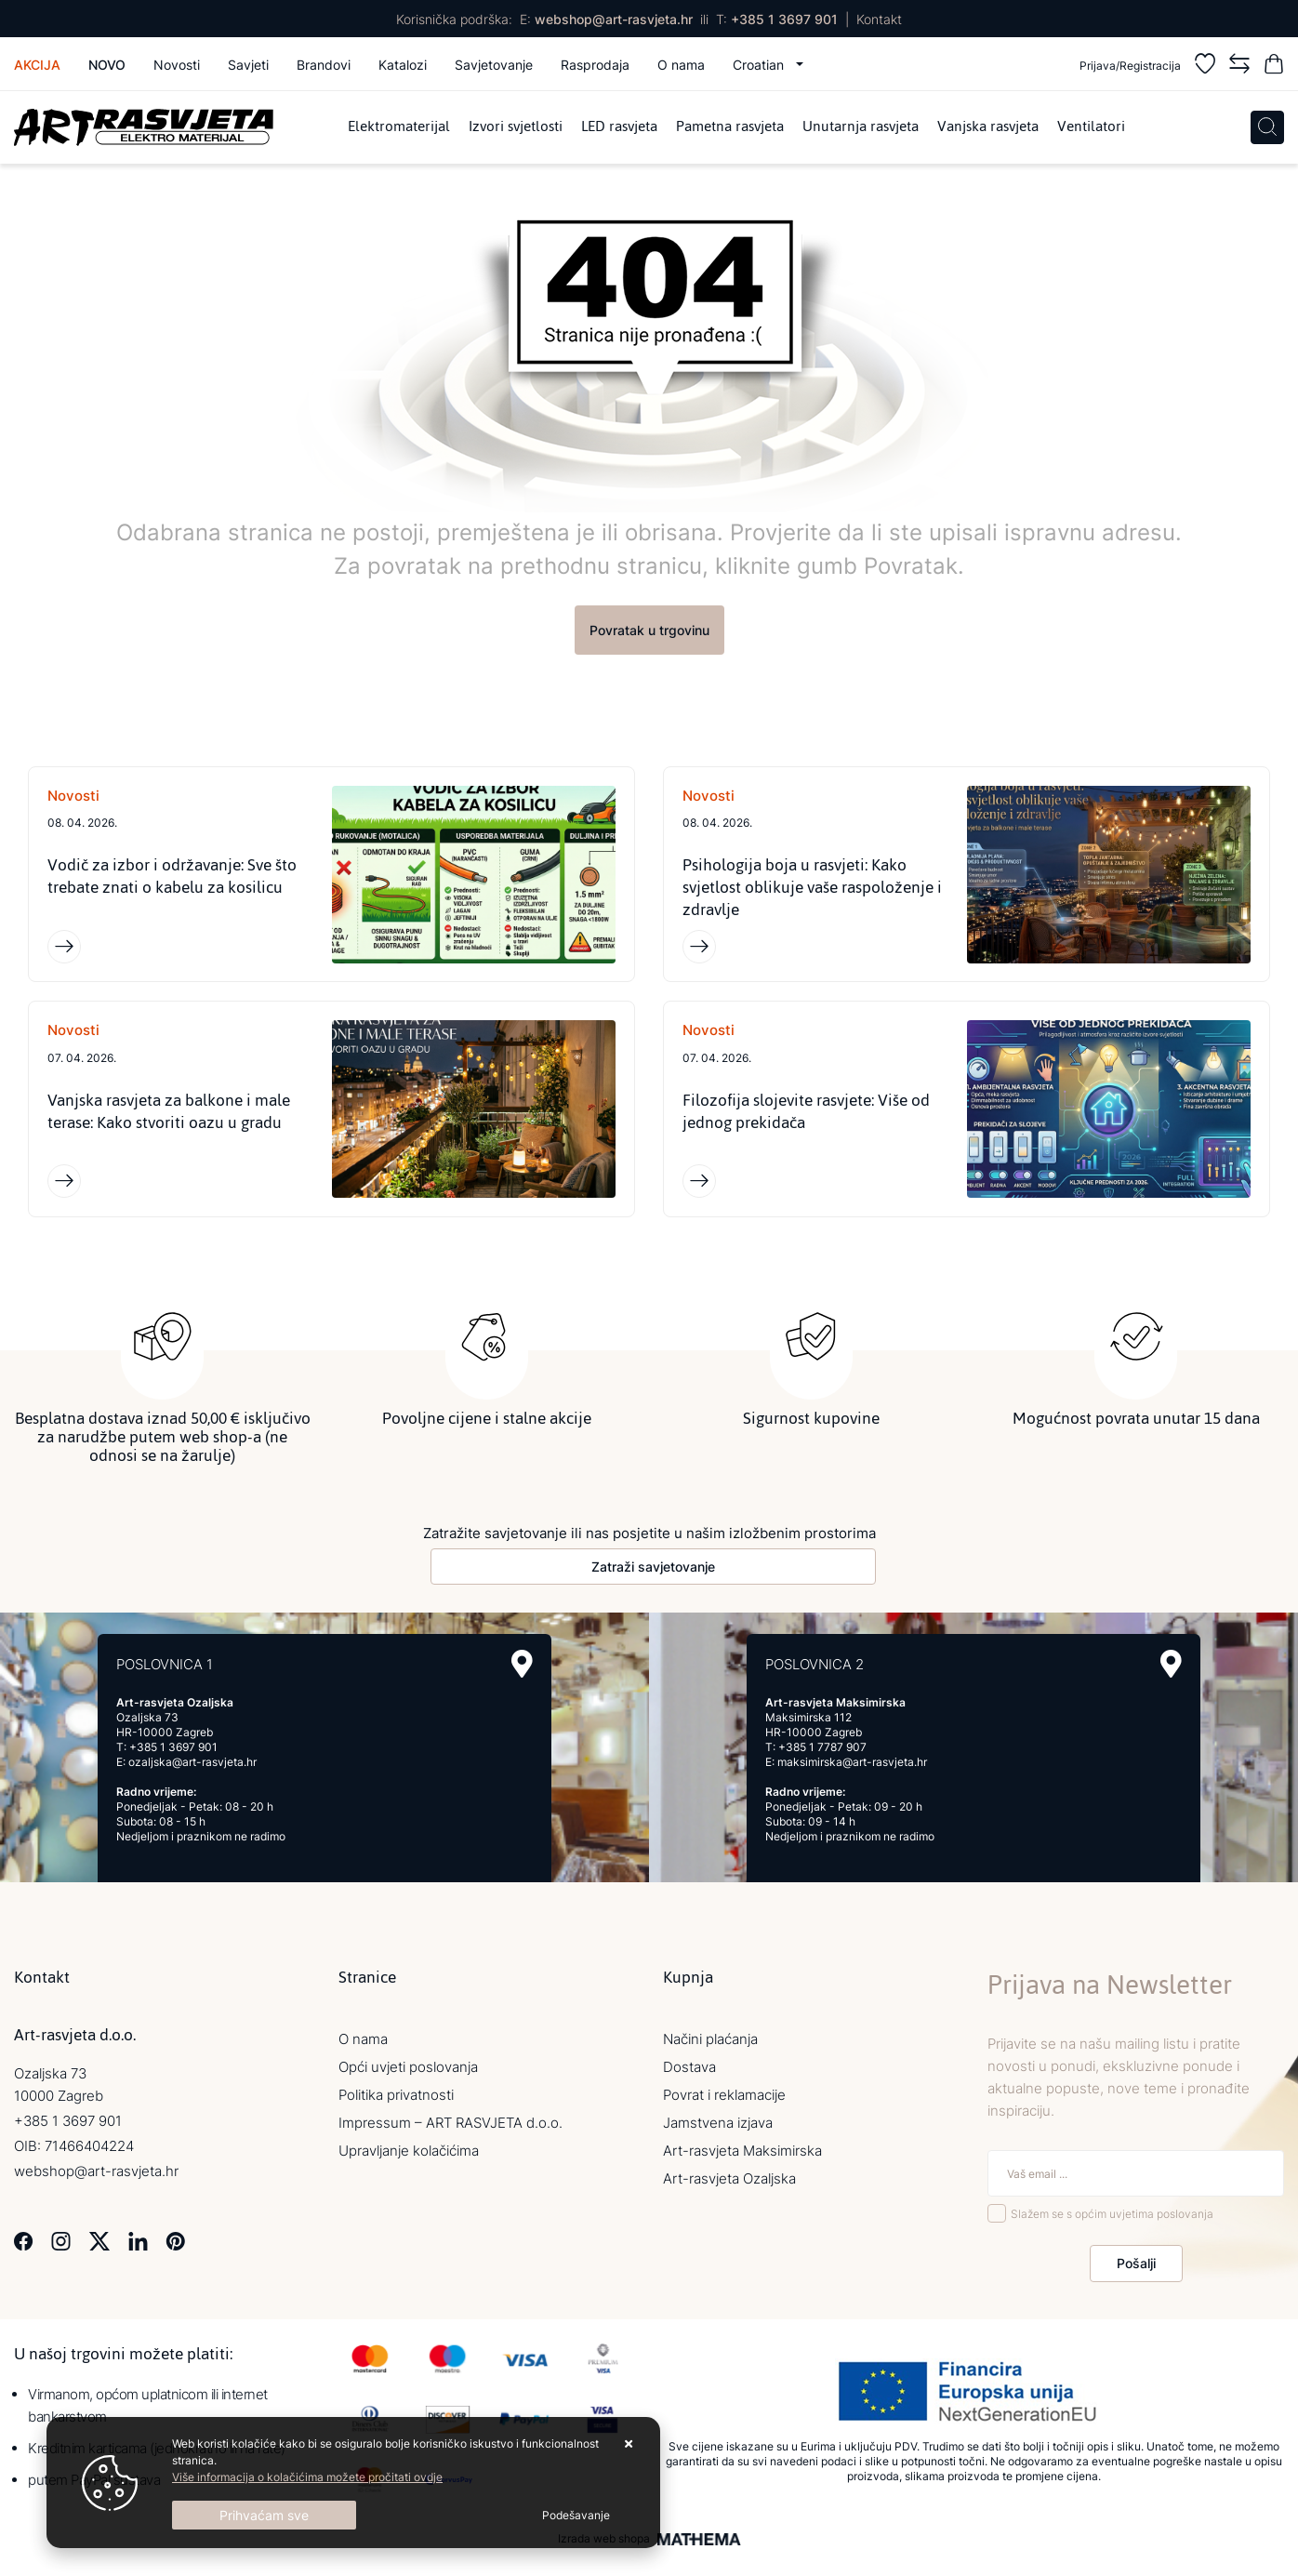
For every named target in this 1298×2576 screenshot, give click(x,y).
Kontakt (879, 19)
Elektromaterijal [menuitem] (399, 127)
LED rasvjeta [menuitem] (619, 127)
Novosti (176, 65)
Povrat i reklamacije (724, 2095)
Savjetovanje (494, 65)
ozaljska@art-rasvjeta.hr (192, 1762)
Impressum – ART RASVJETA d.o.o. (450, 2122)
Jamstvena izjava (718, 2122)
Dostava (689, 2067)
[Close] (264, 2515)
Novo (107, 65)
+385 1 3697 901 (784, 19)
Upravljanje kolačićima (408, 2150)
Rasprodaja (595, 65)
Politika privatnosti (396, 2095)
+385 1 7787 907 (822, 1747)
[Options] (576, 2516)
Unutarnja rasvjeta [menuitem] (860, 127)
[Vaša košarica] (1274, 66)
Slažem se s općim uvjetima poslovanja (1112, 2214)
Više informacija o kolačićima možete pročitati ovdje (307, 2477)
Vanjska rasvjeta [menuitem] (988, 127)
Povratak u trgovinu (649, 630)
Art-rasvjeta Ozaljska (729, 2178)
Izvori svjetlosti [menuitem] (516, 127)
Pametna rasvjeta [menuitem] (730, 127)
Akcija (37, 65)
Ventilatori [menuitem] (1091, 127)
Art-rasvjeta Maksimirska (742, 2150)
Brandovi (324, 65)
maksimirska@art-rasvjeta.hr (852, 1762)
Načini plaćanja (710, 2039)
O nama (681, 65)
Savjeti (248, 65)
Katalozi (402, 65)
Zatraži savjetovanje (653, 1566)
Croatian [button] (760, 65)
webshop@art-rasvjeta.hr (614, 19)
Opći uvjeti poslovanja (408, 2067)
